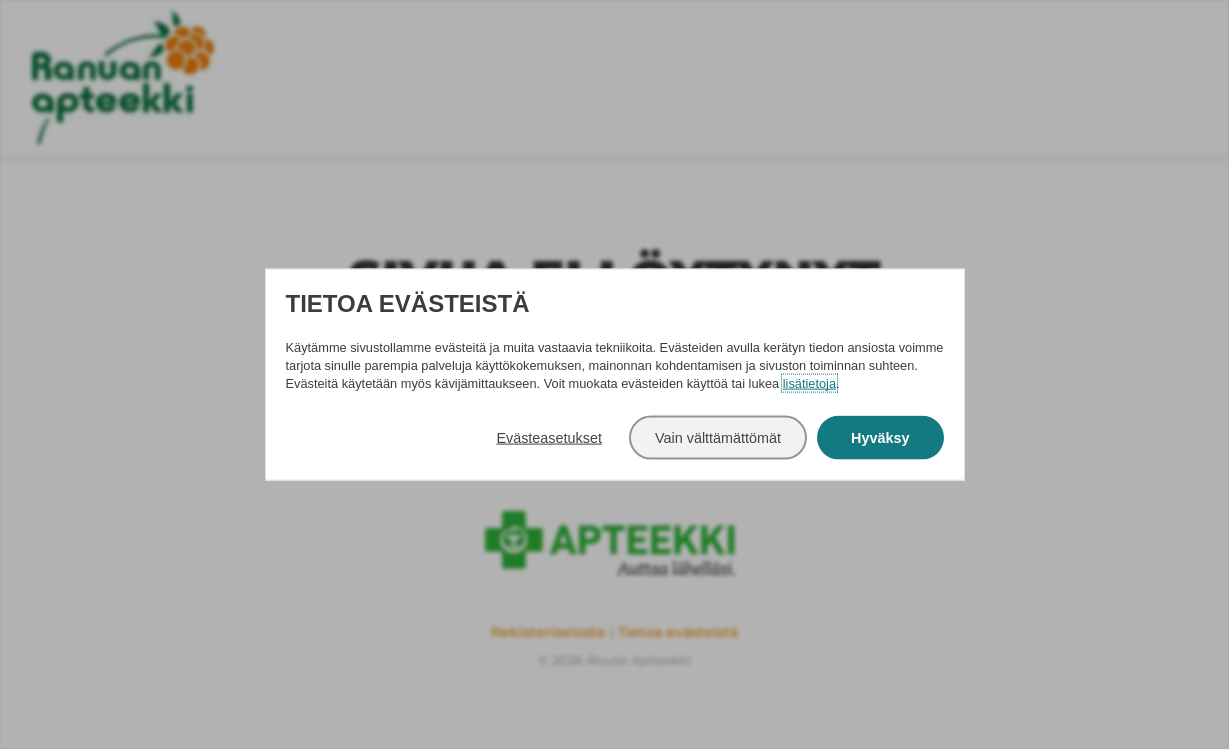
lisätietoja (809, 382)
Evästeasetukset (549, 437)
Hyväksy (880, 437)
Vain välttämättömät (718, 437)
